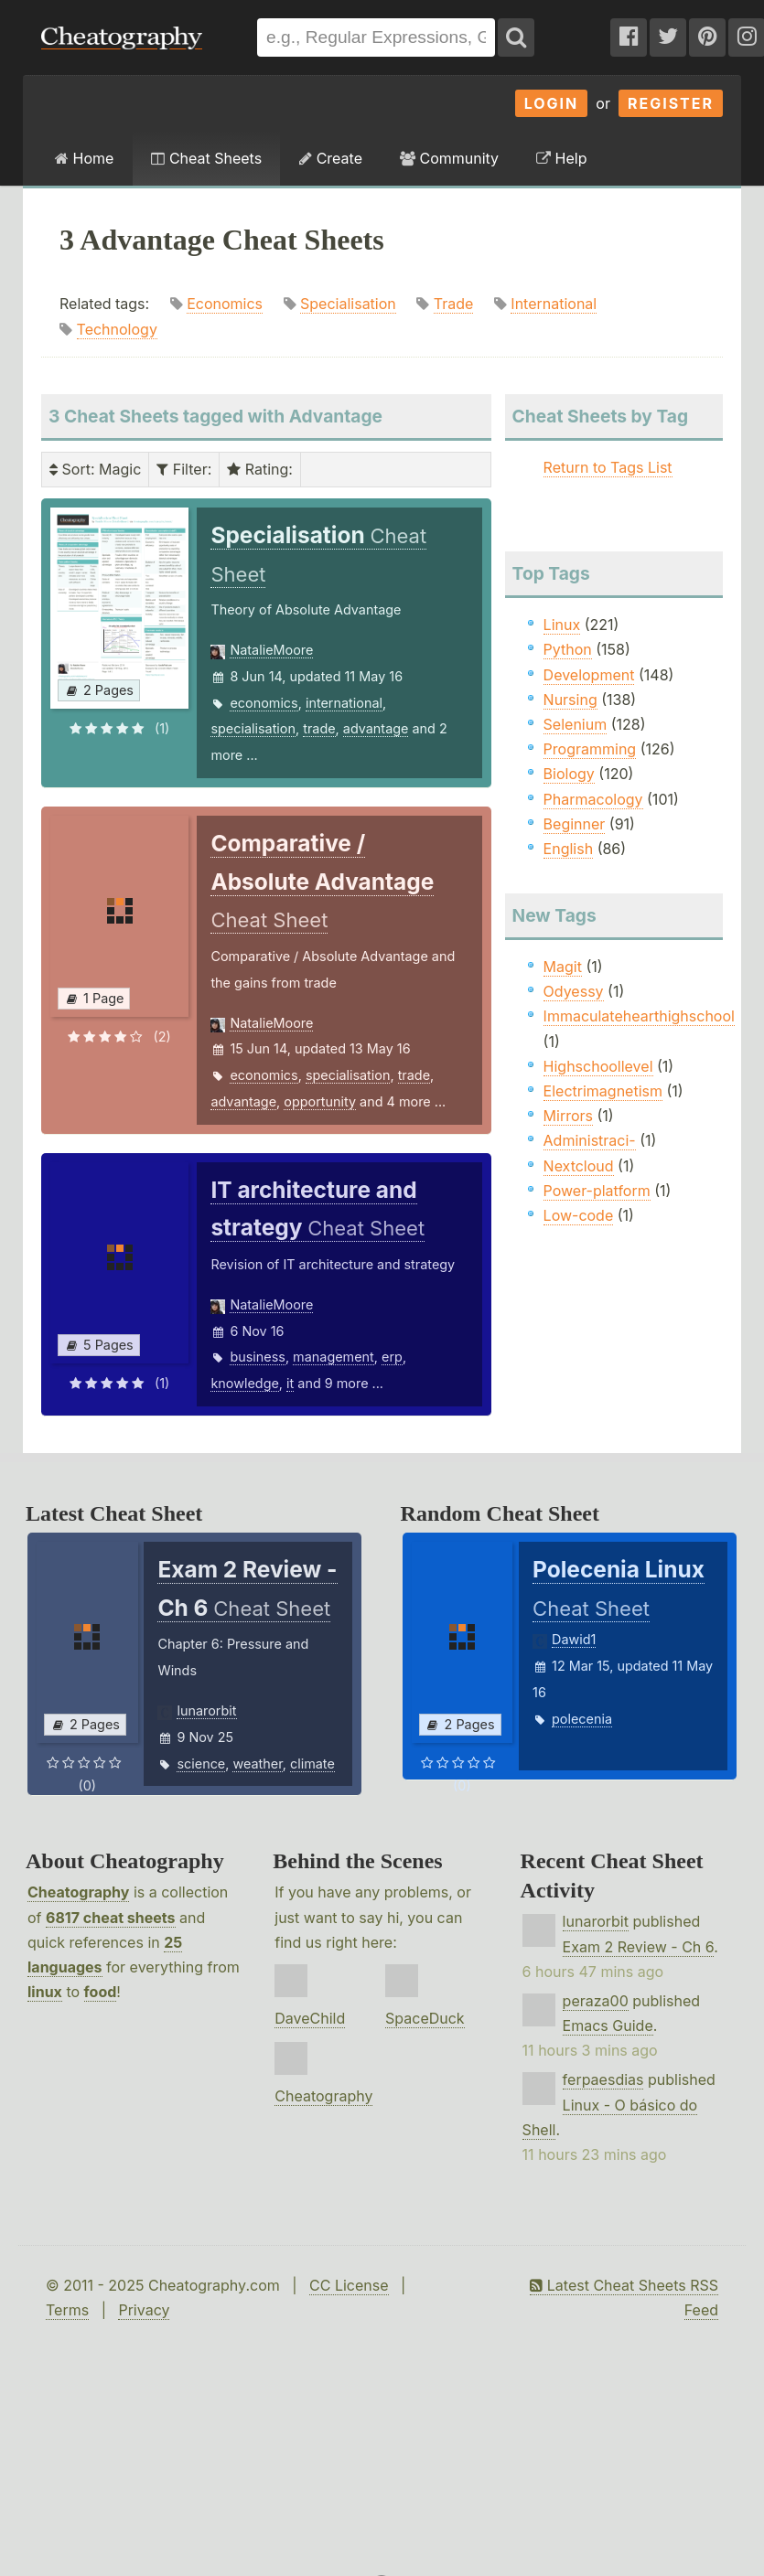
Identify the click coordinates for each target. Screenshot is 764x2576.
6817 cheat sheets (110, 1917)
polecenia (582, 1718)
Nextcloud (578, 1166)
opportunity (320, 1101)
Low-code (578, 1215)
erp (392, 1356)
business (257, 1356)
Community (449, 158)
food (100, 1992)
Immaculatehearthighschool (639, 1016)
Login (551, 103)
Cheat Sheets (206, 158)
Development (589, 675)
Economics (225, 303)
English (568, 848)
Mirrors (568, 1115)
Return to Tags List (608, 467)
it (290, 1383)
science (201, 1763)
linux (44, 1992)
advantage (376, 728)
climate (312, 1763)
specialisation (253, 728)
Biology (569, 773)
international (344, 703)
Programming (590, 749)
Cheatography (78, 1892)
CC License (349, 2285)
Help (561, 158)
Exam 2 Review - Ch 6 (639, 1947)
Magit (562, 966)
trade (319, 728)
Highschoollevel (598, 1066)
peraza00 (596, 2001)
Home (84, 158)
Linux (562, 624)
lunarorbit (206, 1710)
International (554, 303)
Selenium (575, 724)
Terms (67, 2310)
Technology (117, 329)
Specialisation (348, 303)
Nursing (570, 699)
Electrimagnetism (602, 1091)
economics (263, 703)
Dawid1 (574, 1639)
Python (567, 649)
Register (671, 103)
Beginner (574, 824)
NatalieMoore (271, 649)
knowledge (244, 1383)
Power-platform (597, 1190)
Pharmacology (593, 799)
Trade (454, 303)
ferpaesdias (603, 2079)
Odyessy (573, 991)
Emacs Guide (608, 2025)
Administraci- (589, 1140)
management (333, 1356)
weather (257, 1763)
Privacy (143, 2310)
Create (330, 158)
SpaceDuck (425, 2018)
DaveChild (309, 2018)
